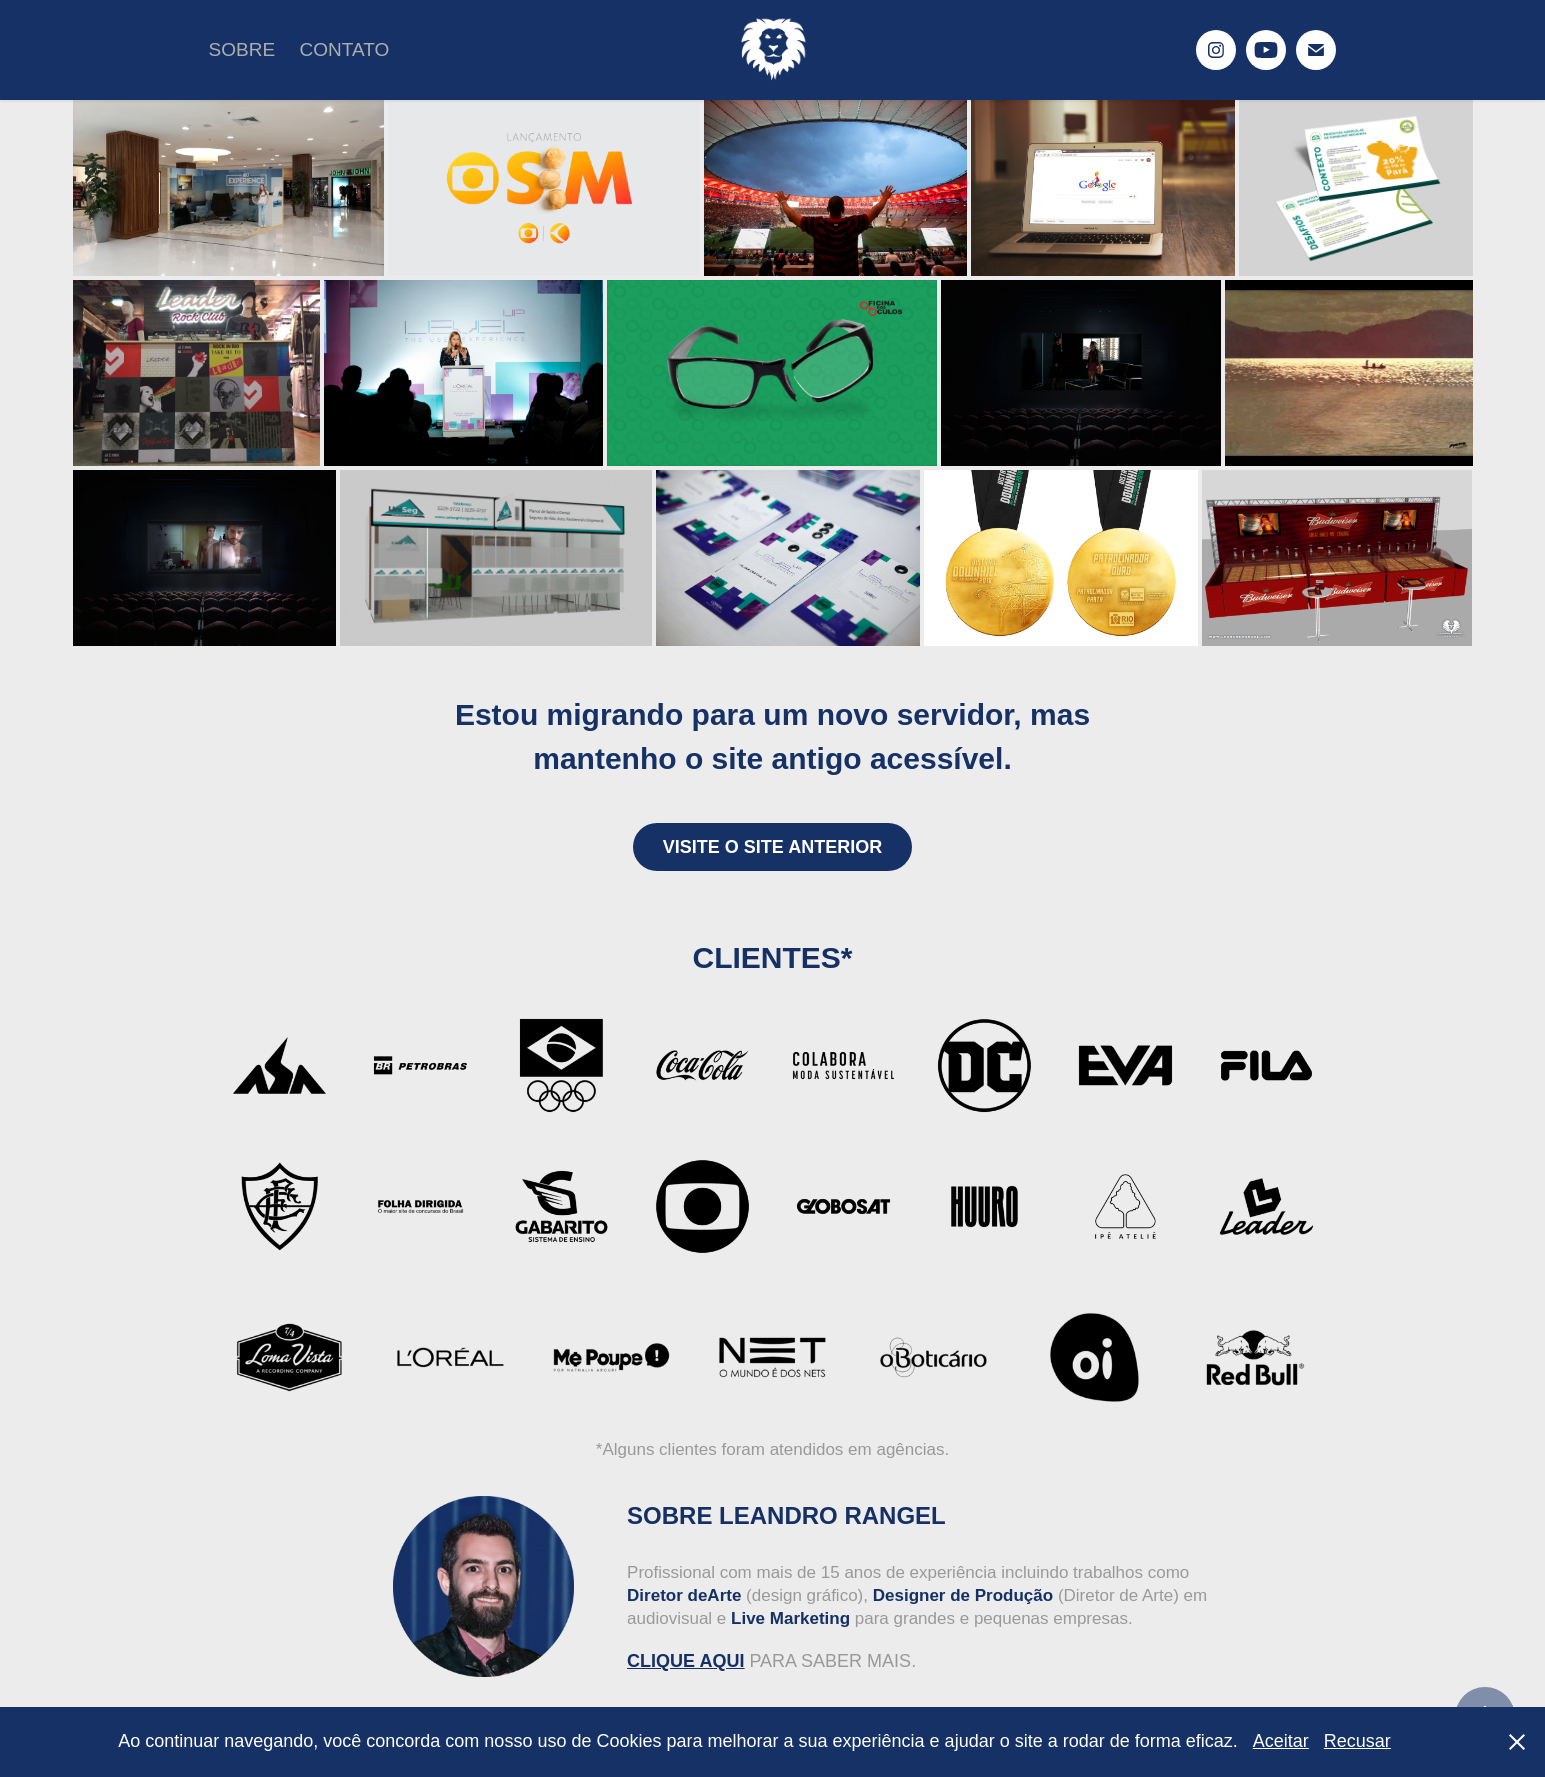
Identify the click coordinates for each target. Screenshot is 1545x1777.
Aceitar (1281, 1741)
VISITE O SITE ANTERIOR (772, 847)
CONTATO (345, 49)
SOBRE (242, 49)
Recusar (1357, 1741)
